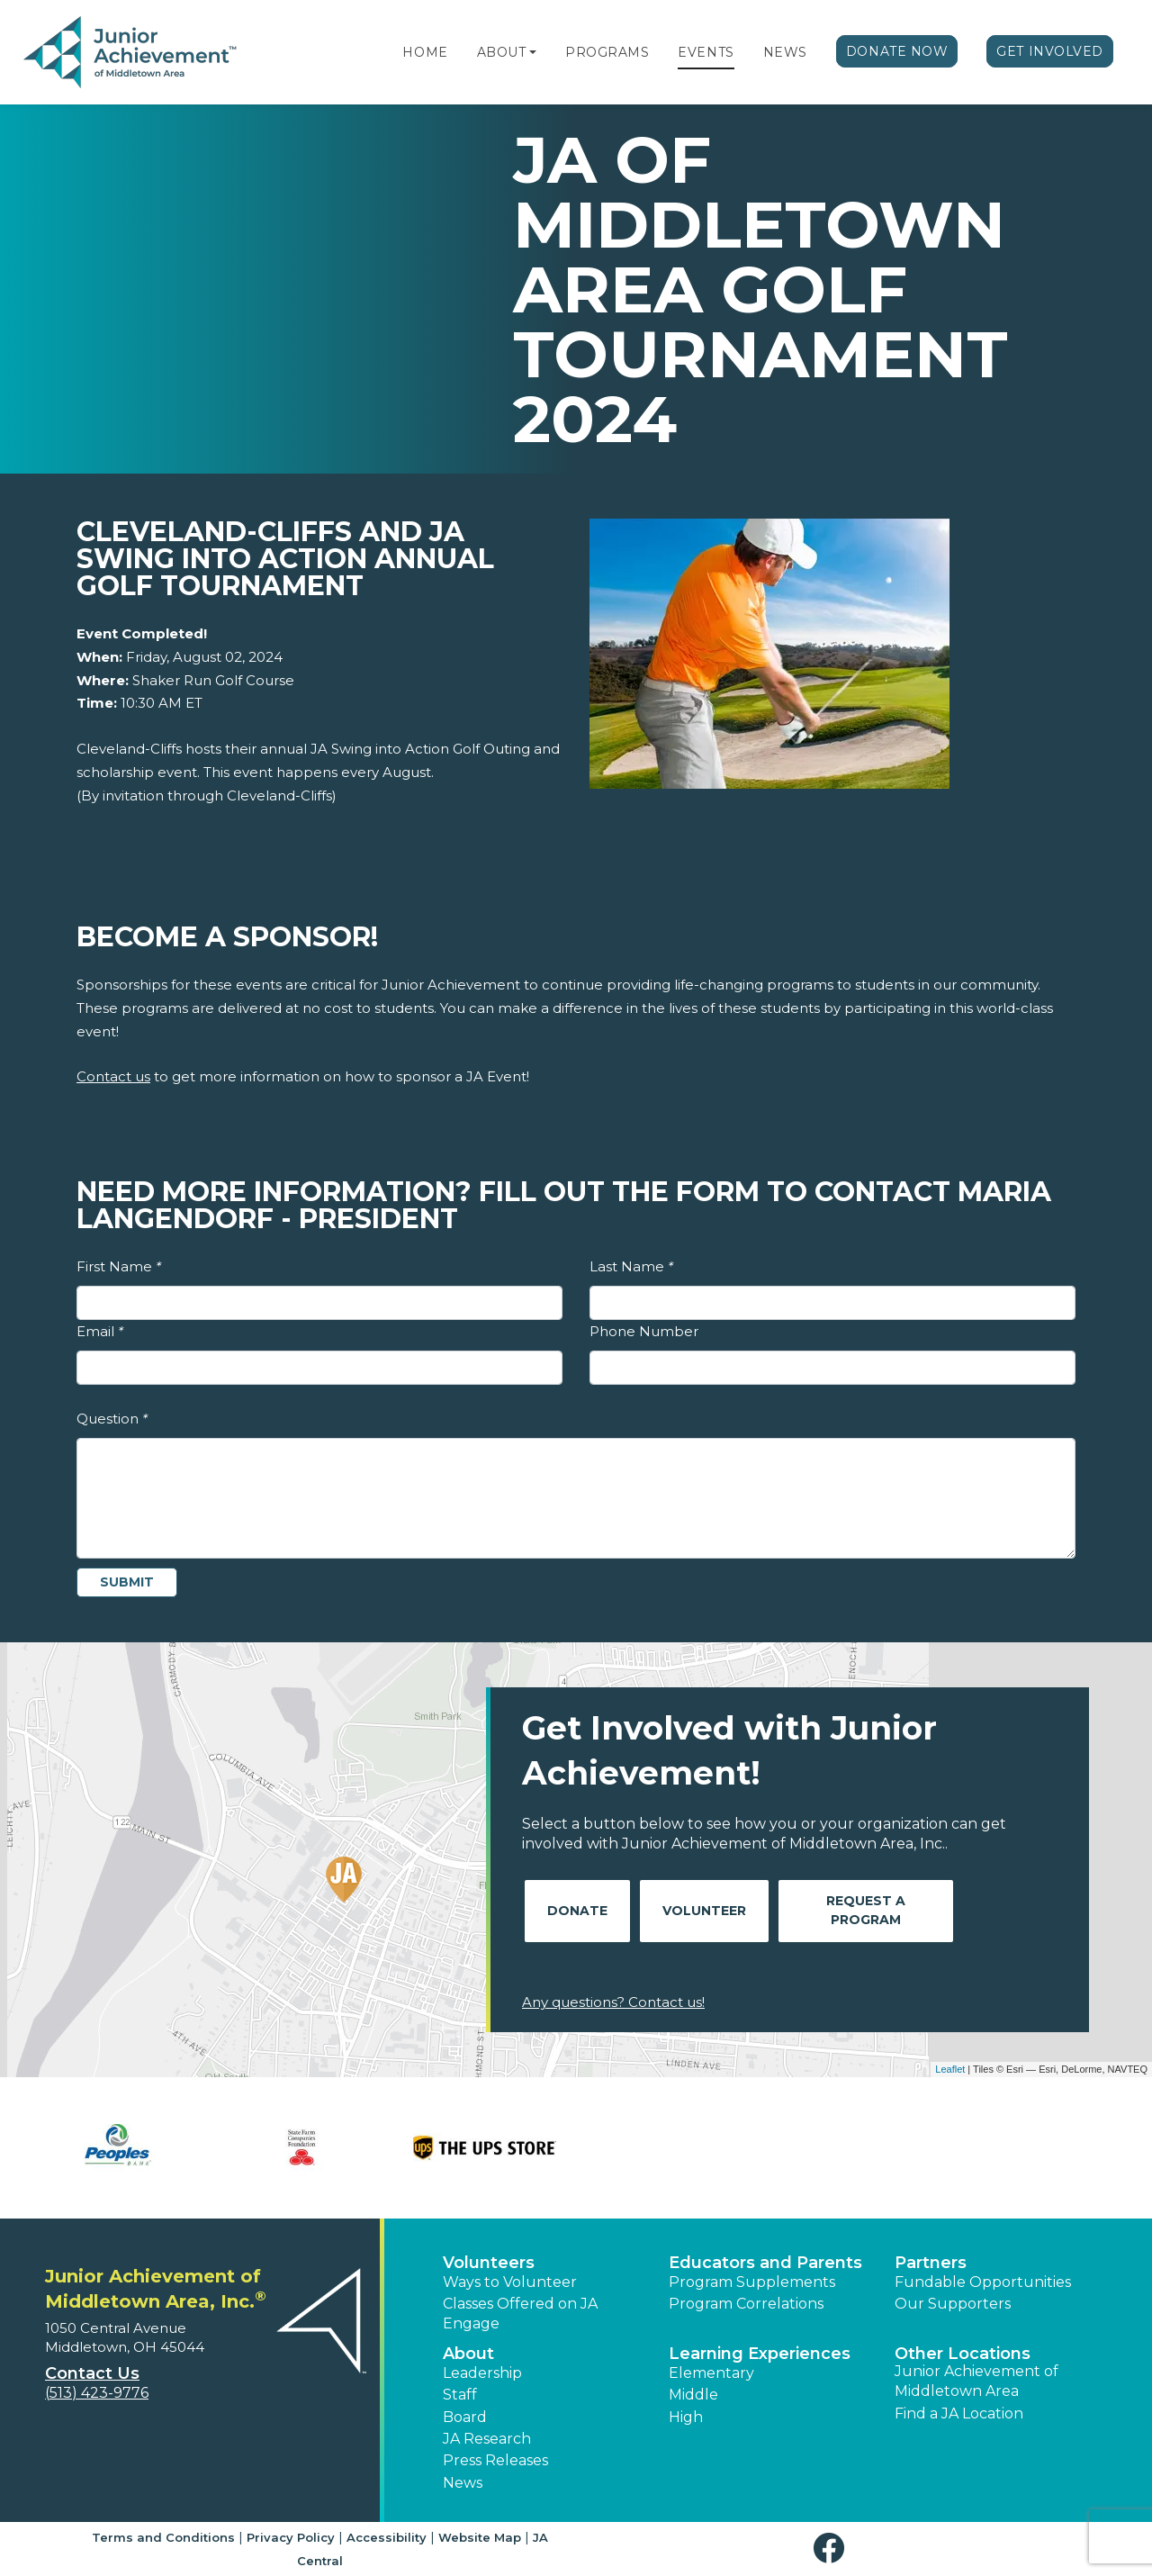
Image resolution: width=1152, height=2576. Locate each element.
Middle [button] (693, 2394)
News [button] (462, 2482)
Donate (577, 1911)
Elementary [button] (711, 2373)
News (785, 52)
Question (112, 1418)
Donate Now (897, 51)
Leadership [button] (482, 2373)
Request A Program (865, 1910)
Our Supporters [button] (953, 2303)
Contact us (113, 1076)
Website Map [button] (479, 2537)
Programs (607, 52)
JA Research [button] (487, 2438)
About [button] (468, 2354)
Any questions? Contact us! (613, 2002)
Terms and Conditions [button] (163, 2537)
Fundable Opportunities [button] (983, 2282)
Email (99, 1331)
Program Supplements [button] (752, 2282)
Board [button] (465, 2417)
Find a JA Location (959, 2413)
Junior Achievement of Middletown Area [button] (976, 2381)
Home (424, 52)
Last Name (631, 1266)
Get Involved (1049, 51)
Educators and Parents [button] (765, 2263)
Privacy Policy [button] (291, 2537)
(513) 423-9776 (96, 2392)
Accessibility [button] (386, 2537)
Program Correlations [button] (746, 2303)
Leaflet (950, 2069)
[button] (532, 52)
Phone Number (644, 1331)
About (501, 52)
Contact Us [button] (92, 2373)
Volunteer (704, 1911)
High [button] (686, 2417)
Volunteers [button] (489, 2263)
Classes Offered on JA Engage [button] (520, 2313)
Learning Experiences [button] (759, 2354)
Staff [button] (460, 2394)
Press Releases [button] (495, 2460)
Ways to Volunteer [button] (510, 2282)
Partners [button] (931, 2263)
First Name (118, 1266)
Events (706, 52)
